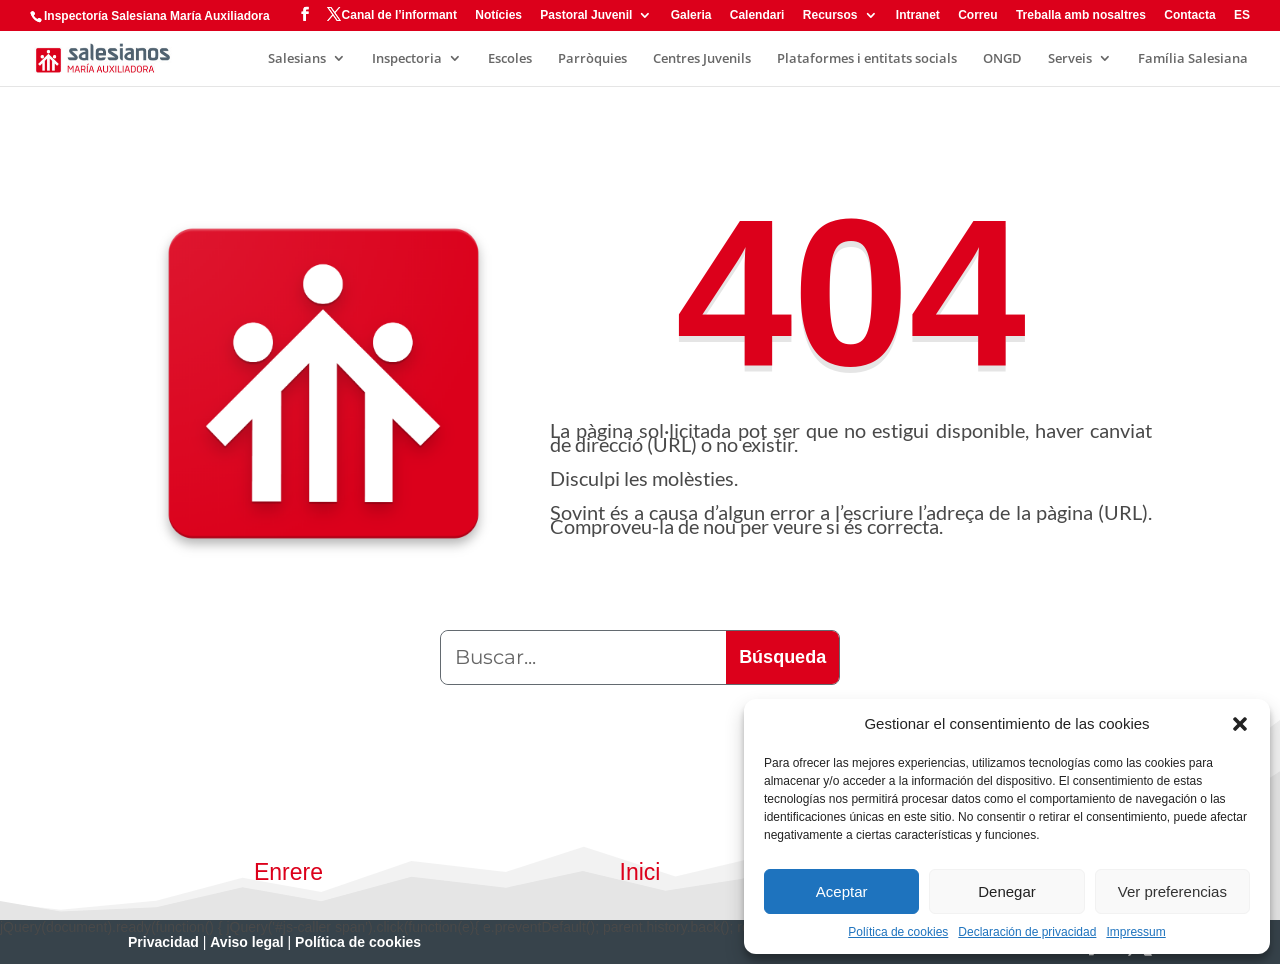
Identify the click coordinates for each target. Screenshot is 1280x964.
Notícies (498, 15)
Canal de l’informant (399, 15)
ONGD (1002, 59)
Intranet (918, 15)
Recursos (830, 15)
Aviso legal (246, 942)
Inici (640, 872)
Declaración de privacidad (1027, 932)
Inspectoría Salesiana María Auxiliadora (157, 16)
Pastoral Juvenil (586, 15)
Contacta (1189, 15)
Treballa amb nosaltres (1081, 15)
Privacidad (163, 942)
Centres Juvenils (702, 59)
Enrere (288, 872)
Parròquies (592, 59)
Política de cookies (898, 932)
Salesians (297, 59)
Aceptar (842, 891)
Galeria (691, 15)
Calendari (757, 15)
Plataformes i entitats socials (867, 59)
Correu (977, 15)
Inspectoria (407, 59)
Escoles (510, 59)
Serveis (1070, 59)
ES (1242, 15)
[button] (1240, 724)
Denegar (1007, 891)
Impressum (1135, 932)
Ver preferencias (1172, 891)
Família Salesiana (1193, 59)
